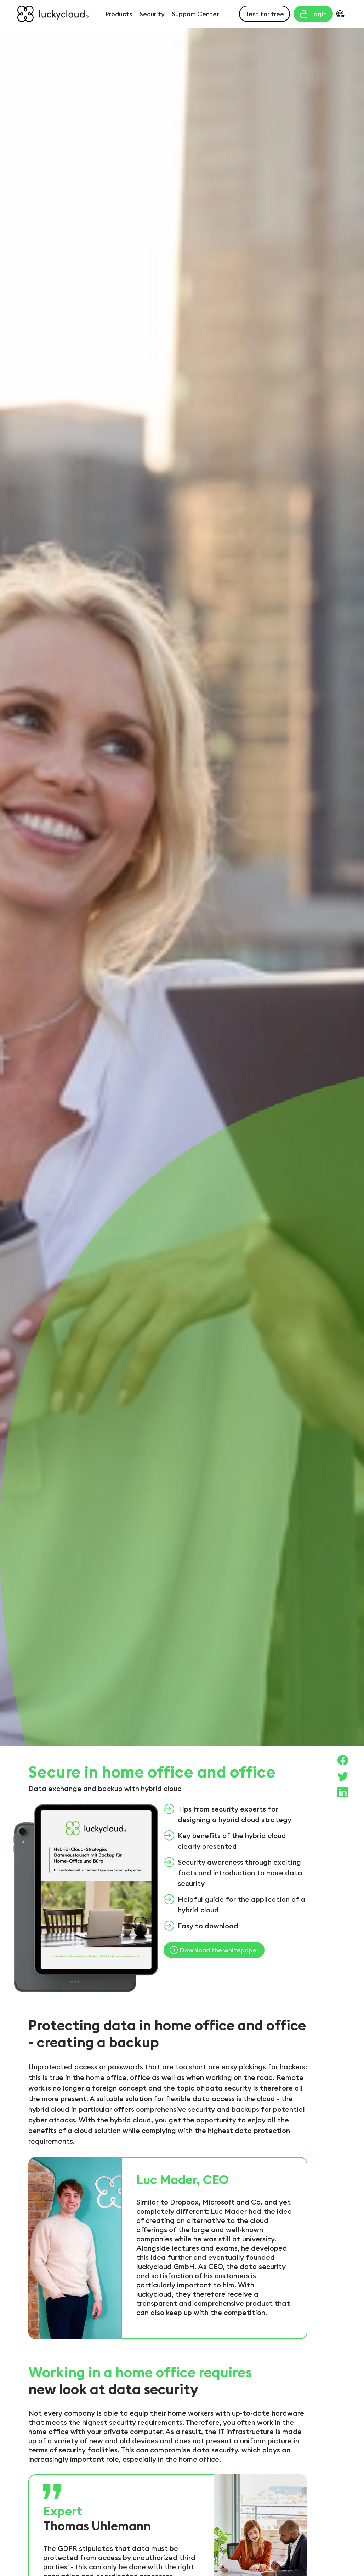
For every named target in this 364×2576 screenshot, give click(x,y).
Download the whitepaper (214, 1950)
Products (118, 14)
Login (313, 14)
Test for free (264, 14)
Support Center (195, 14)
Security (152, 14)
